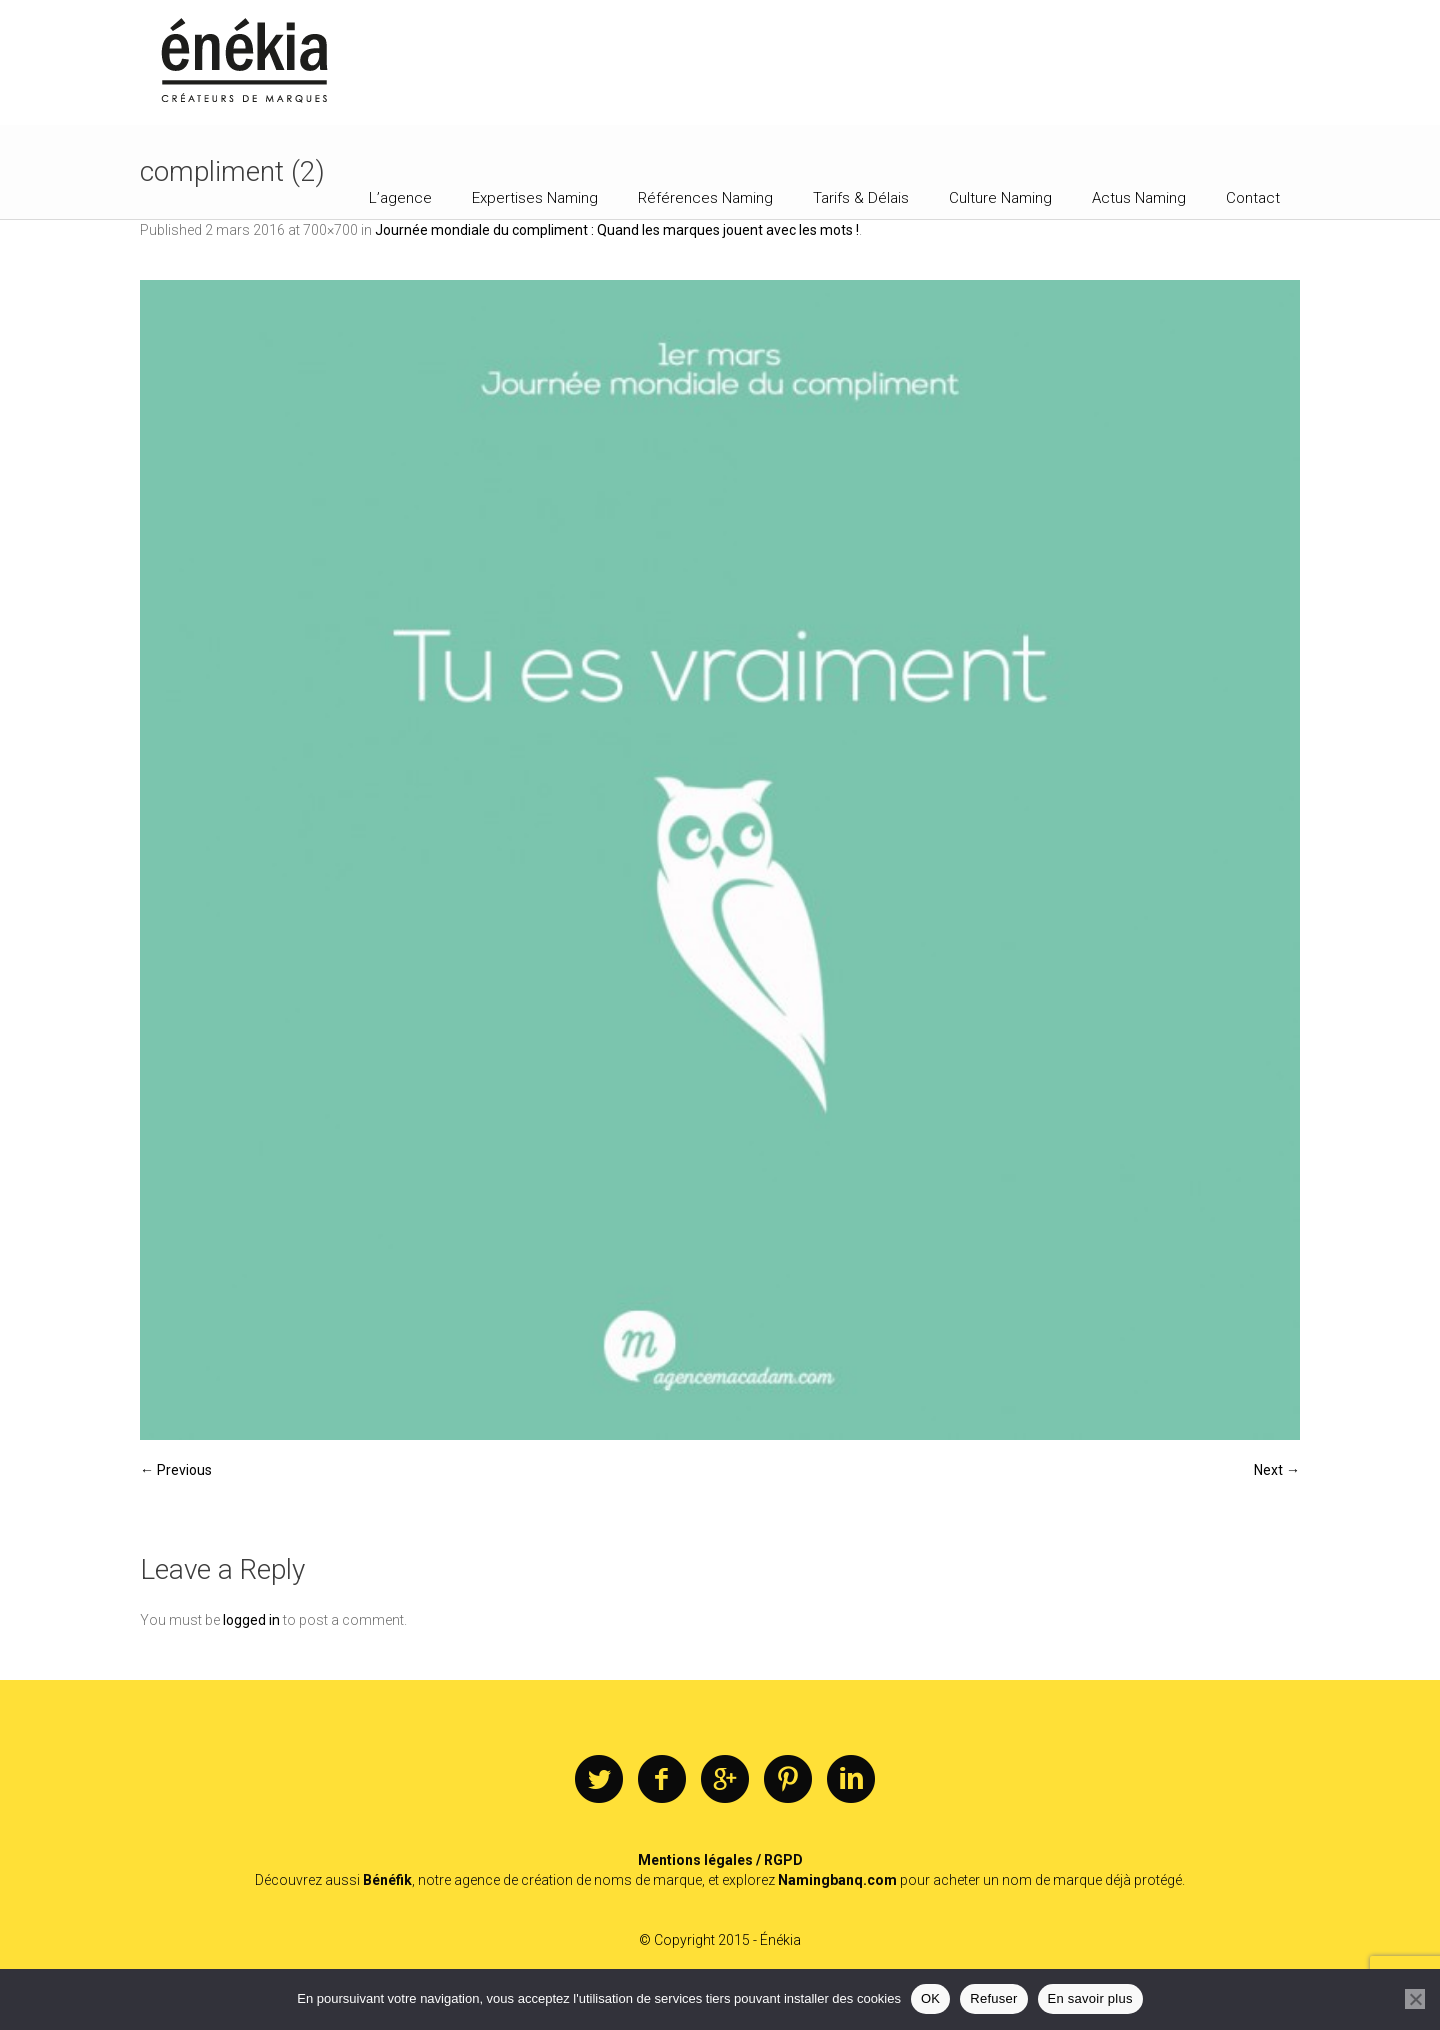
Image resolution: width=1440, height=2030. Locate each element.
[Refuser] (1415, 1999)
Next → (1277, 1470)
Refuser (993, 1998)
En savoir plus (1090, 1998)
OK (930, 1998)
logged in (251, 1620)
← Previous (176, 1470)
